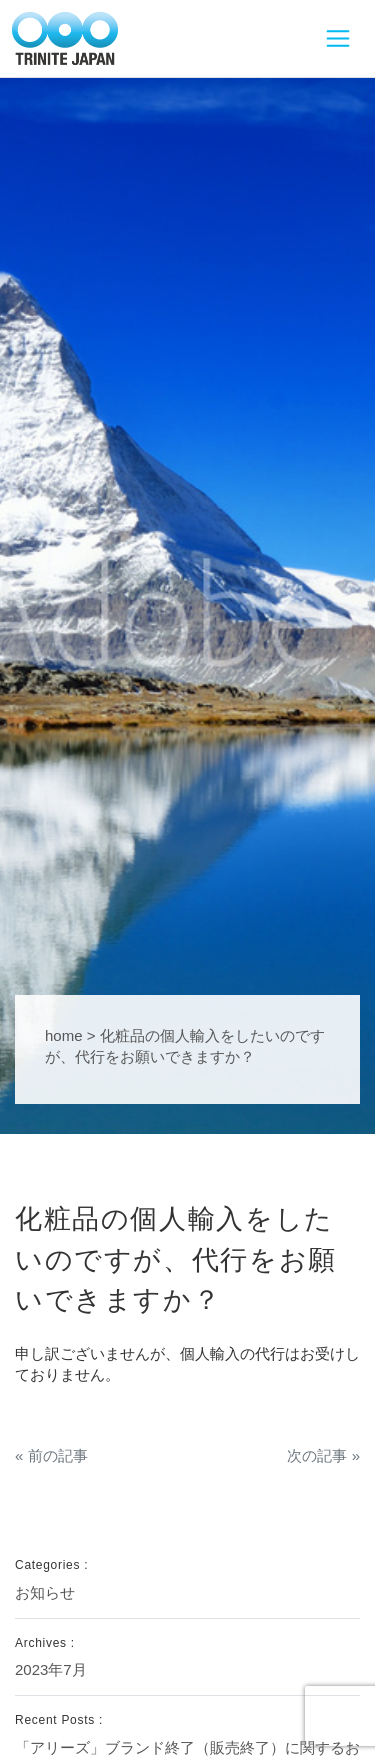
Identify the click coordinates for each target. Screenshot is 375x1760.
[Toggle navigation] (337, 39)
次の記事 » (323, 1455)
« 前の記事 (51, 1455)
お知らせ (45, 1592)
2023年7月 (51, 1669)
